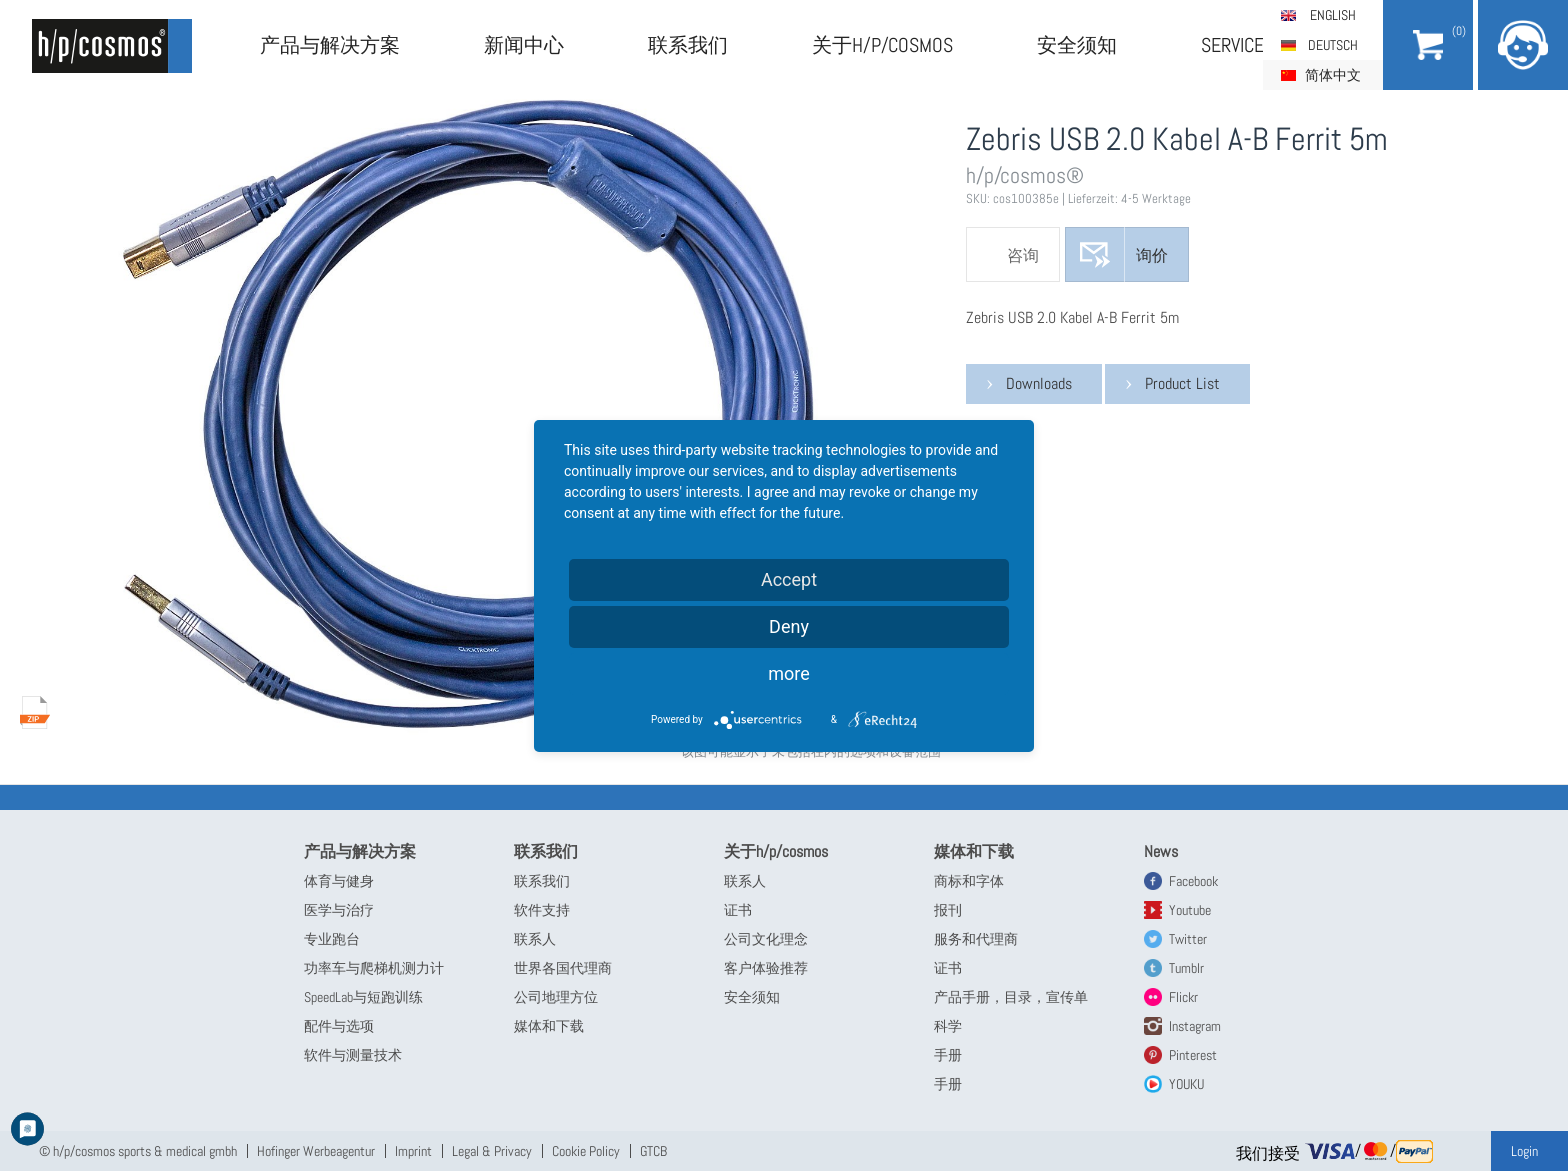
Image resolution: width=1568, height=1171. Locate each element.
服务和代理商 (976, 939)
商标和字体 (969, 881)
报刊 (948, 910)
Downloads (1039, 383)
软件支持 (542, 910)
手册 (948, 1055)
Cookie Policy (586, 1151)
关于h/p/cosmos (882, 45)
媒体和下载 (549, 1026)
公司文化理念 (766, 939)
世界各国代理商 (563, 968)
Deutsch (1333, 45)
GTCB (653, 1151)
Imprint (413, 1151)
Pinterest (1193, 1055)
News (1161, 851)
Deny (789, 626)
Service (1232, 45)
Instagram (1195, 1026)
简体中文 (1333, 75)
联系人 (535, 939)
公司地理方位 (556, 997)
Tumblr (1186, 968)
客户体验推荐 (766, 968)
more (789, 673)
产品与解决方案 (330, 45)
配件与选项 (339, 1026)
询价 (1152, 255)
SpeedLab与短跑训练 (363, 997)
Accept (789, 579)
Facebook (1193, 881)
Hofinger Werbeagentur (316, 1151)
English (1333, 15)
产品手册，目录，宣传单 (1011, 997)
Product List (1182, 383)
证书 (738, 910)
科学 (948, 1026)
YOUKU (1186, 1084)
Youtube (1190, 910)
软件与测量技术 (353, 1055)
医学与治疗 (339, 910)
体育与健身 (339, 881)
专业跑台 (332, 939)
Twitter (1188, 939)
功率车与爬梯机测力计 (374, 968)
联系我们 (688, 45)
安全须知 (1077, 45)
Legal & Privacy (492, 1151)
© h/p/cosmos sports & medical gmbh (138, 1151)
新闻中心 (524, 45)
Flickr (1183, 997)
